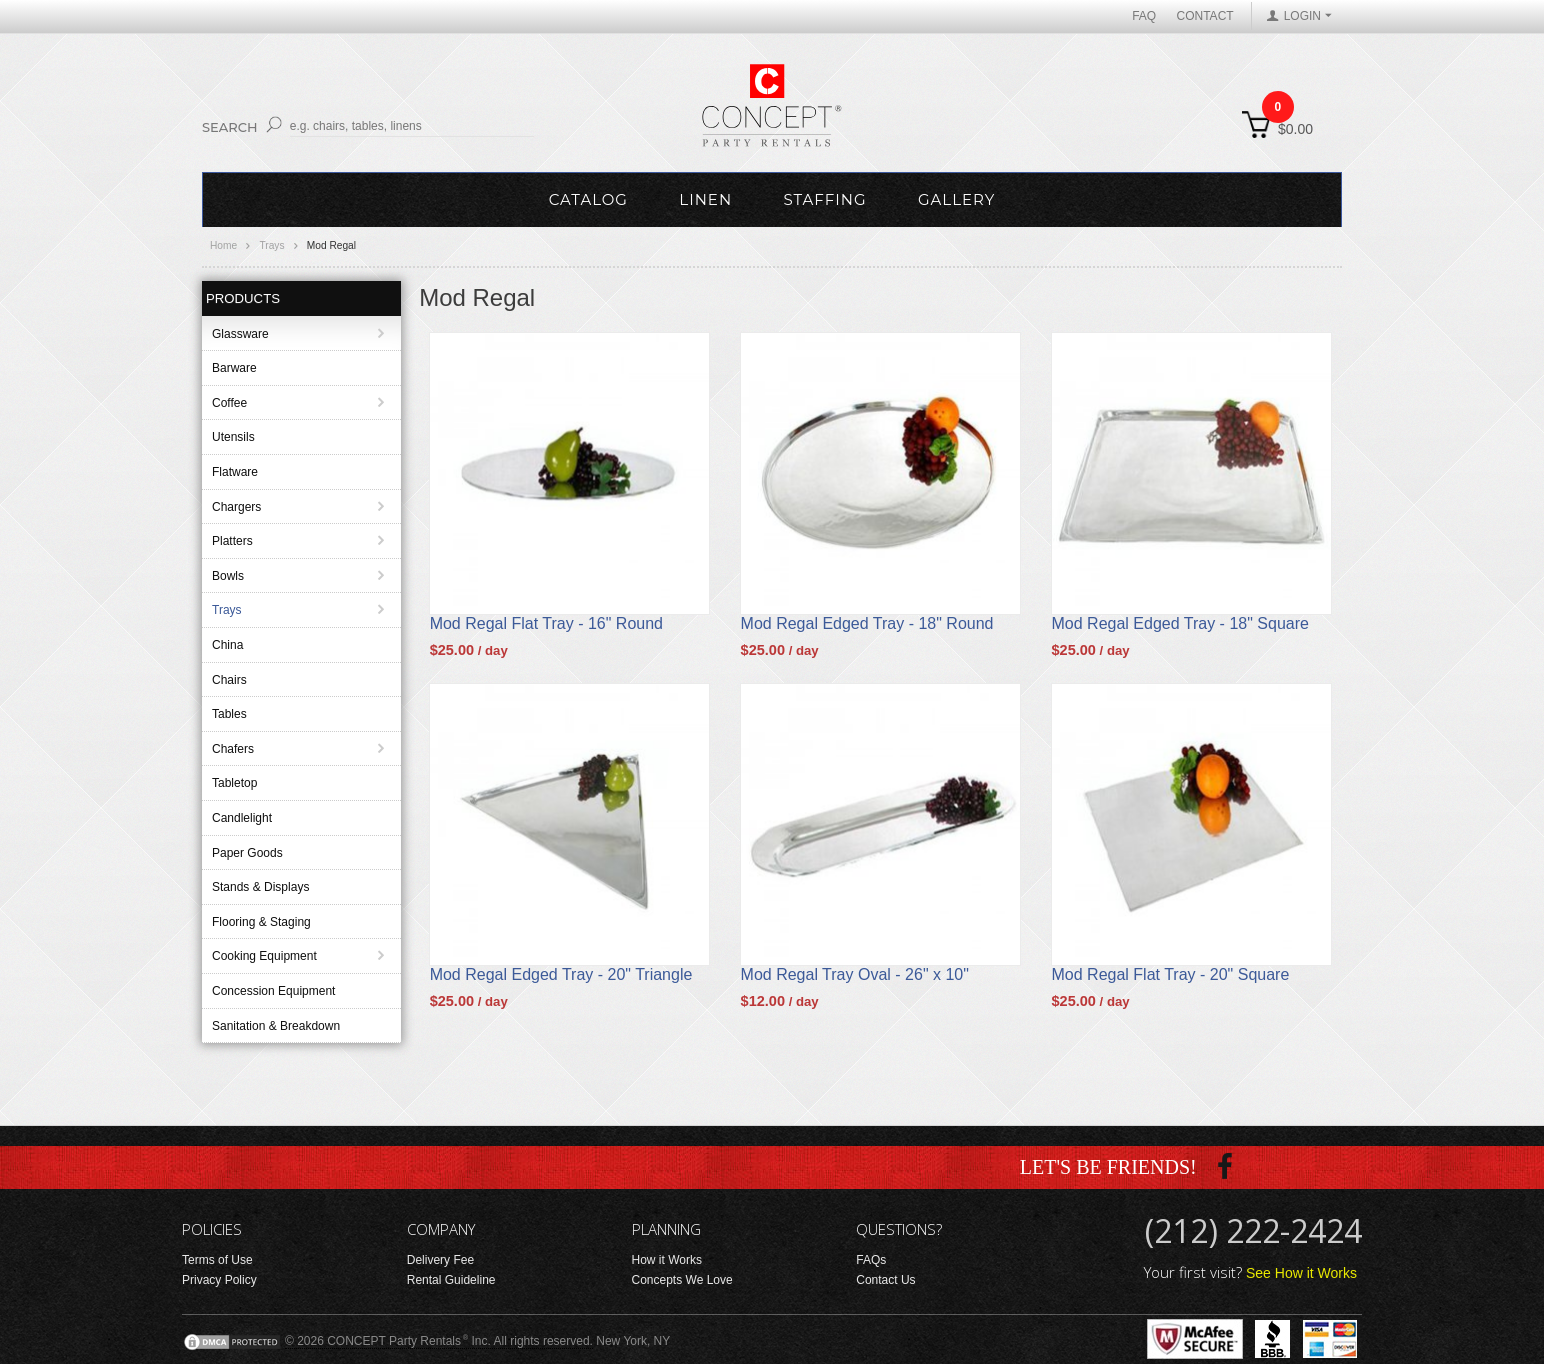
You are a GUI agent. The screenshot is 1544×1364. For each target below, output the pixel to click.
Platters (232, 541)
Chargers (236, 507)
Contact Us (885, 1280)
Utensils (233, 437)
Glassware (240, 334)
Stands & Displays (260, 887)
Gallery (956, 199)
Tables (229, 714)
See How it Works (1301, 1273)
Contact (1205, 16)
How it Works (667, 1260)
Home (223, 245)
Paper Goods (247, 853)
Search (230, 127)
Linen (705, 199)
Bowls (228, 576)
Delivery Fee (440, 1260)
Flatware (235, 472)
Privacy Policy (219, 1280)
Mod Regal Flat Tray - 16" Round (546, 623)
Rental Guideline (451, 1280)
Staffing (824, 199)
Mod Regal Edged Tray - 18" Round (867, 623)
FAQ (1144, 16)
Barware (234, 368)
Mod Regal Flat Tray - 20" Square (1171, 974)
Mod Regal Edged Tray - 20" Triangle (561, 974)
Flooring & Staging (261, 922)
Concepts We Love (682, 1280)
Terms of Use (217, 1260)
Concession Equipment (273, 991)
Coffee (229, 403)
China (227, 645)
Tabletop (234, 783)
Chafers (233, 749)
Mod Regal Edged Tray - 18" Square (1180, 623)
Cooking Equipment (264, 956)
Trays (271, 245)
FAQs (871, 1260)
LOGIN (1302, 16)
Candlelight (242, 818)
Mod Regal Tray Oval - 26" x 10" (855, 974)
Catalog (588, 199)
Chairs (229, 680)
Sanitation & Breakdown (276, 1026)
